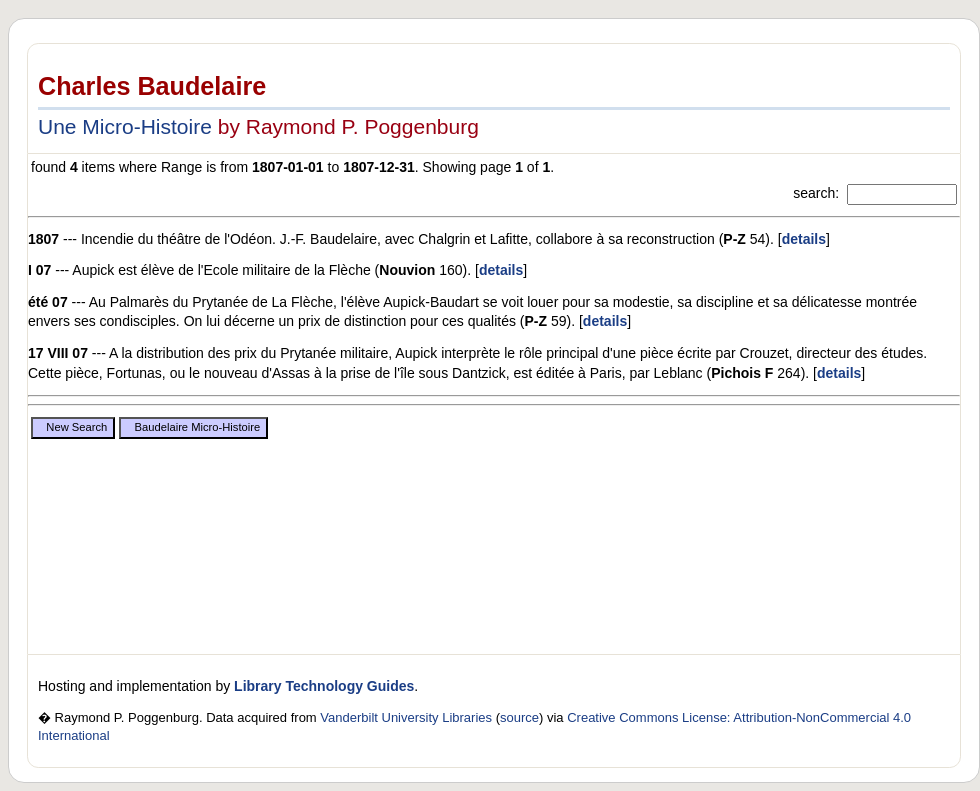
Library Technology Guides (324, 686)
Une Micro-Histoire (125, 126)
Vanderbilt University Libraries (406, 717)
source (519, 717)
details (804, 239)
